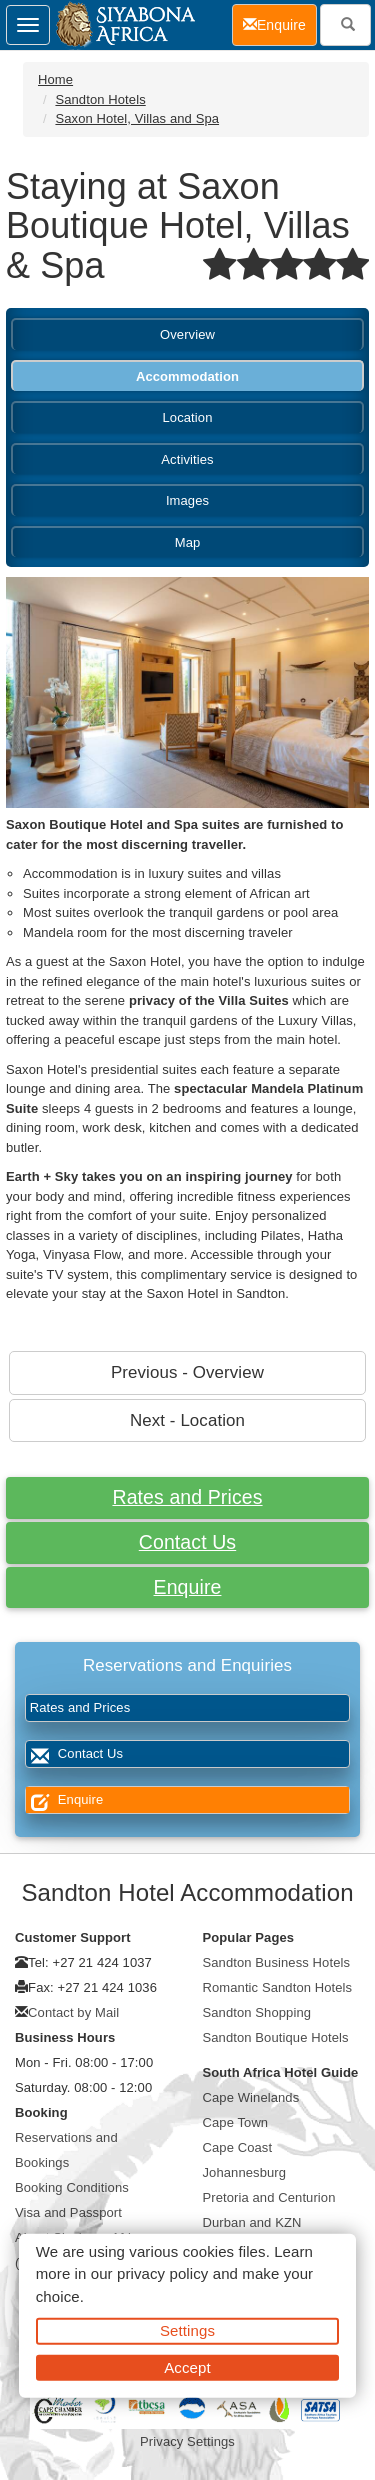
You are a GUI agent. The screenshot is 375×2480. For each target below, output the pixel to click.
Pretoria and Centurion (269, 2197)
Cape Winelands (251, 2097)
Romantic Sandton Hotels (278, 1987)
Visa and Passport (68, 2212)
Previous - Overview (187, 1372)
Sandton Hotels (100, 99)
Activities (187, 459)
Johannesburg (245, 2172)
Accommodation (187, 376)
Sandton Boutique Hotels (276, 2037)
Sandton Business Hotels (277, 1962)
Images (187, 500)
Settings (187, 2330)
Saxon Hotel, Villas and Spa (137, 118)
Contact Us (187, 1542)
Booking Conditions (72, 2187)
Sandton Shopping (257, 2012)
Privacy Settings (187, 2441)
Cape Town (236, 2122)
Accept (187, 2366)
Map (188, 542)
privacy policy (162, 2273)
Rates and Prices (187, 1497)
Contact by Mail (73, 2012)
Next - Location (187, 1420)
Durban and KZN (252, 2222)
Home (55, 79)
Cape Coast (238, 2147)
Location (188, 417)
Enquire (188, 1587)
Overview (187, 334)
